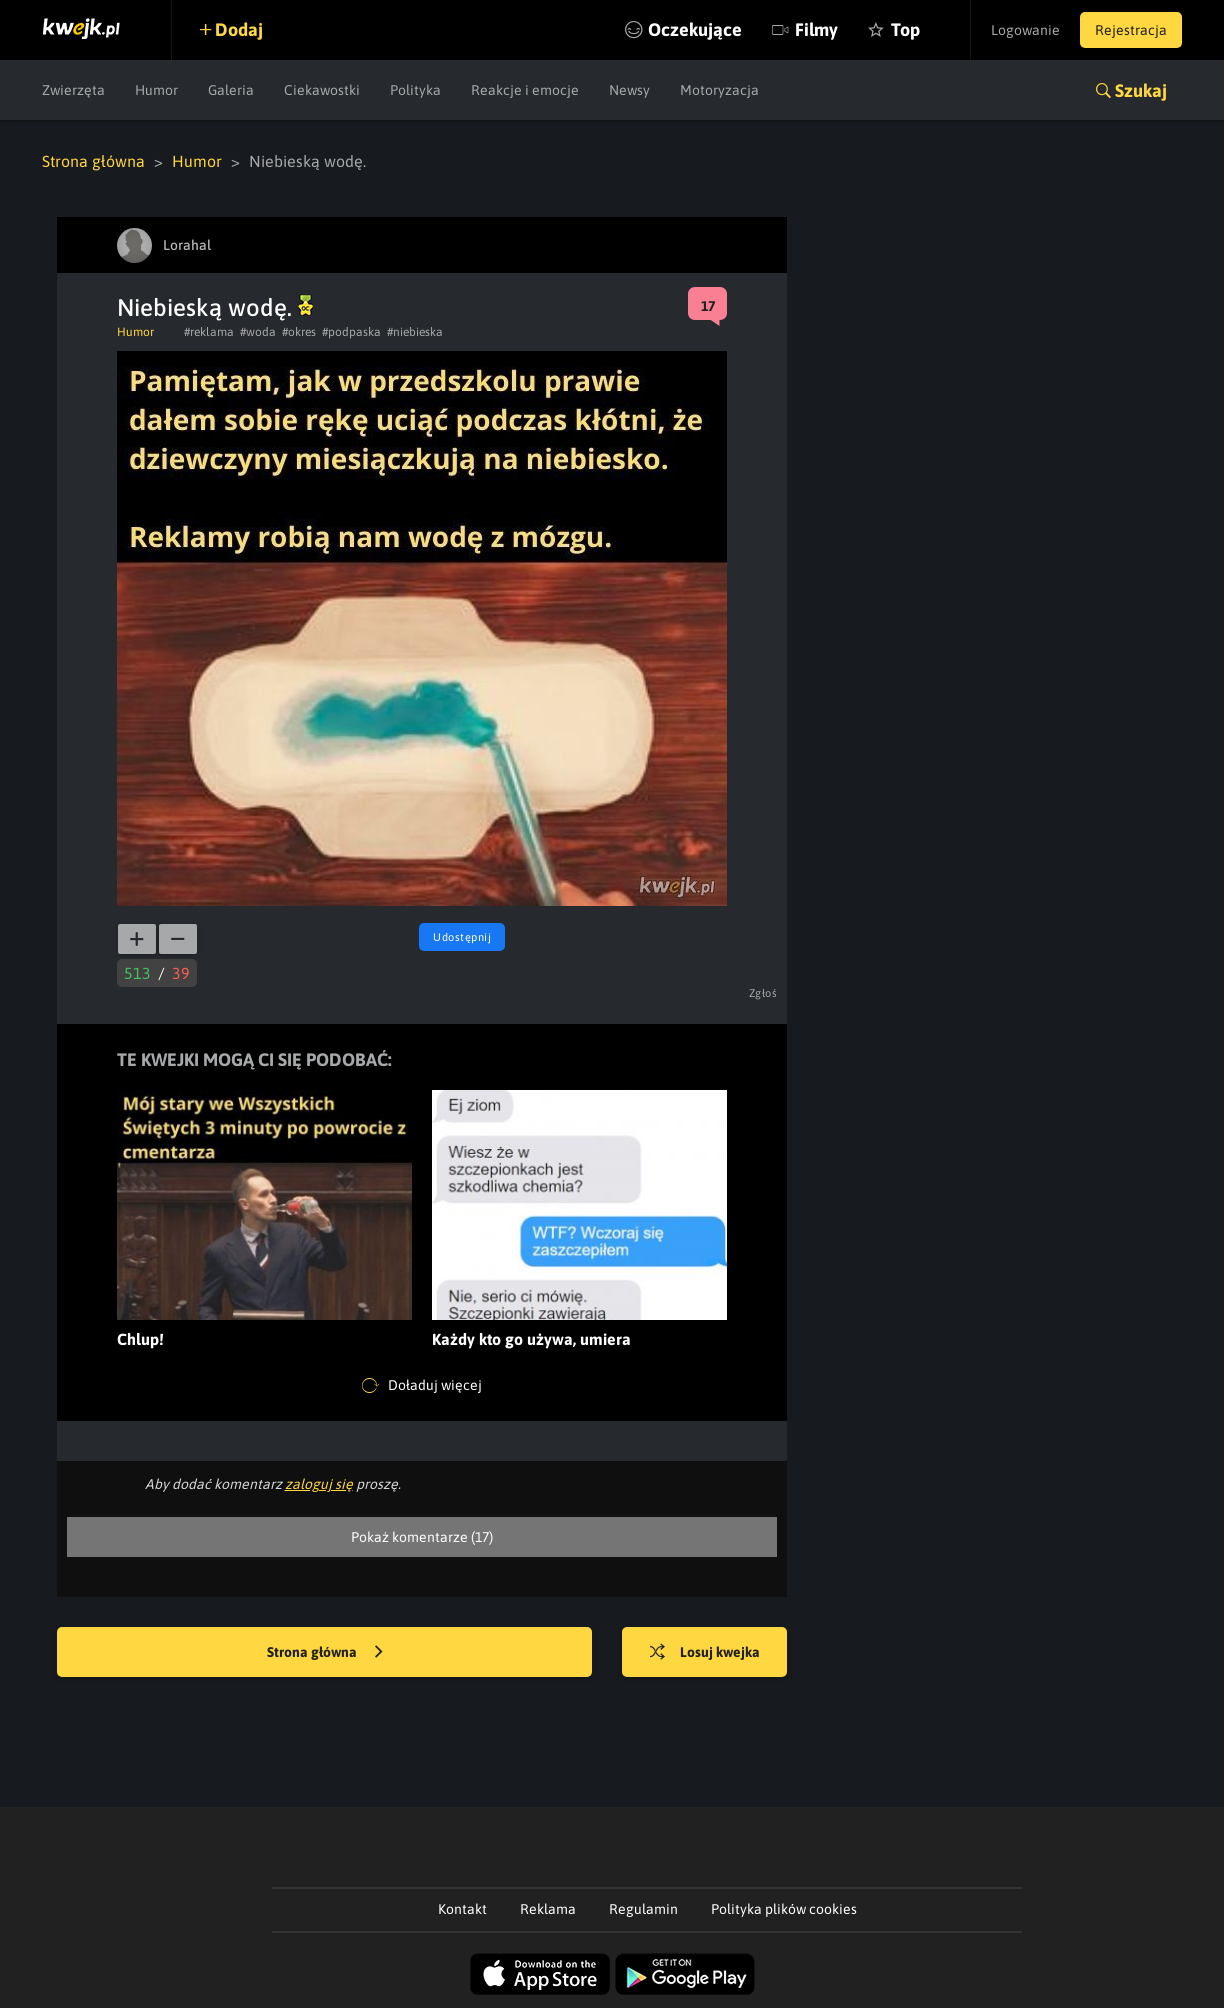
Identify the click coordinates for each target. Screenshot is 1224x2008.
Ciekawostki (322, 90)
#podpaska (351, 332)
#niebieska (415, 332)
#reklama (209, 332)
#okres (299, 332)
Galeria (231, 90)
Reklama (548, 1909)
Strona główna (93, 161)
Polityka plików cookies (784, 1909)
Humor (156, 90)
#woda (258, 332)
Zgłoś (763, 993)
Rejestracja (1131, 30)
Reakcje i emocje (525, 90)
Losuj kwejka (705, 1653)
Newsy (629, 90)
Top (905, 29)
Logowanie (1025, 30)
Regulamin (643, 1909)
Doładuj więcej (422, 1386)
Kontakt (462, 1909)
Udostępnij (462, 937)
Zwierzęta (73, 90)
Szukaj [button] (1141, 90)
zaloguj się (319, 1484)
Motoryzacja (719, 90)
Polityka (415, 90)
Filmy (816, 29)
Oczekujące (695, 29)
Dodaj (239, 29)
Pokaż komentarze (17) (422, 1537)
